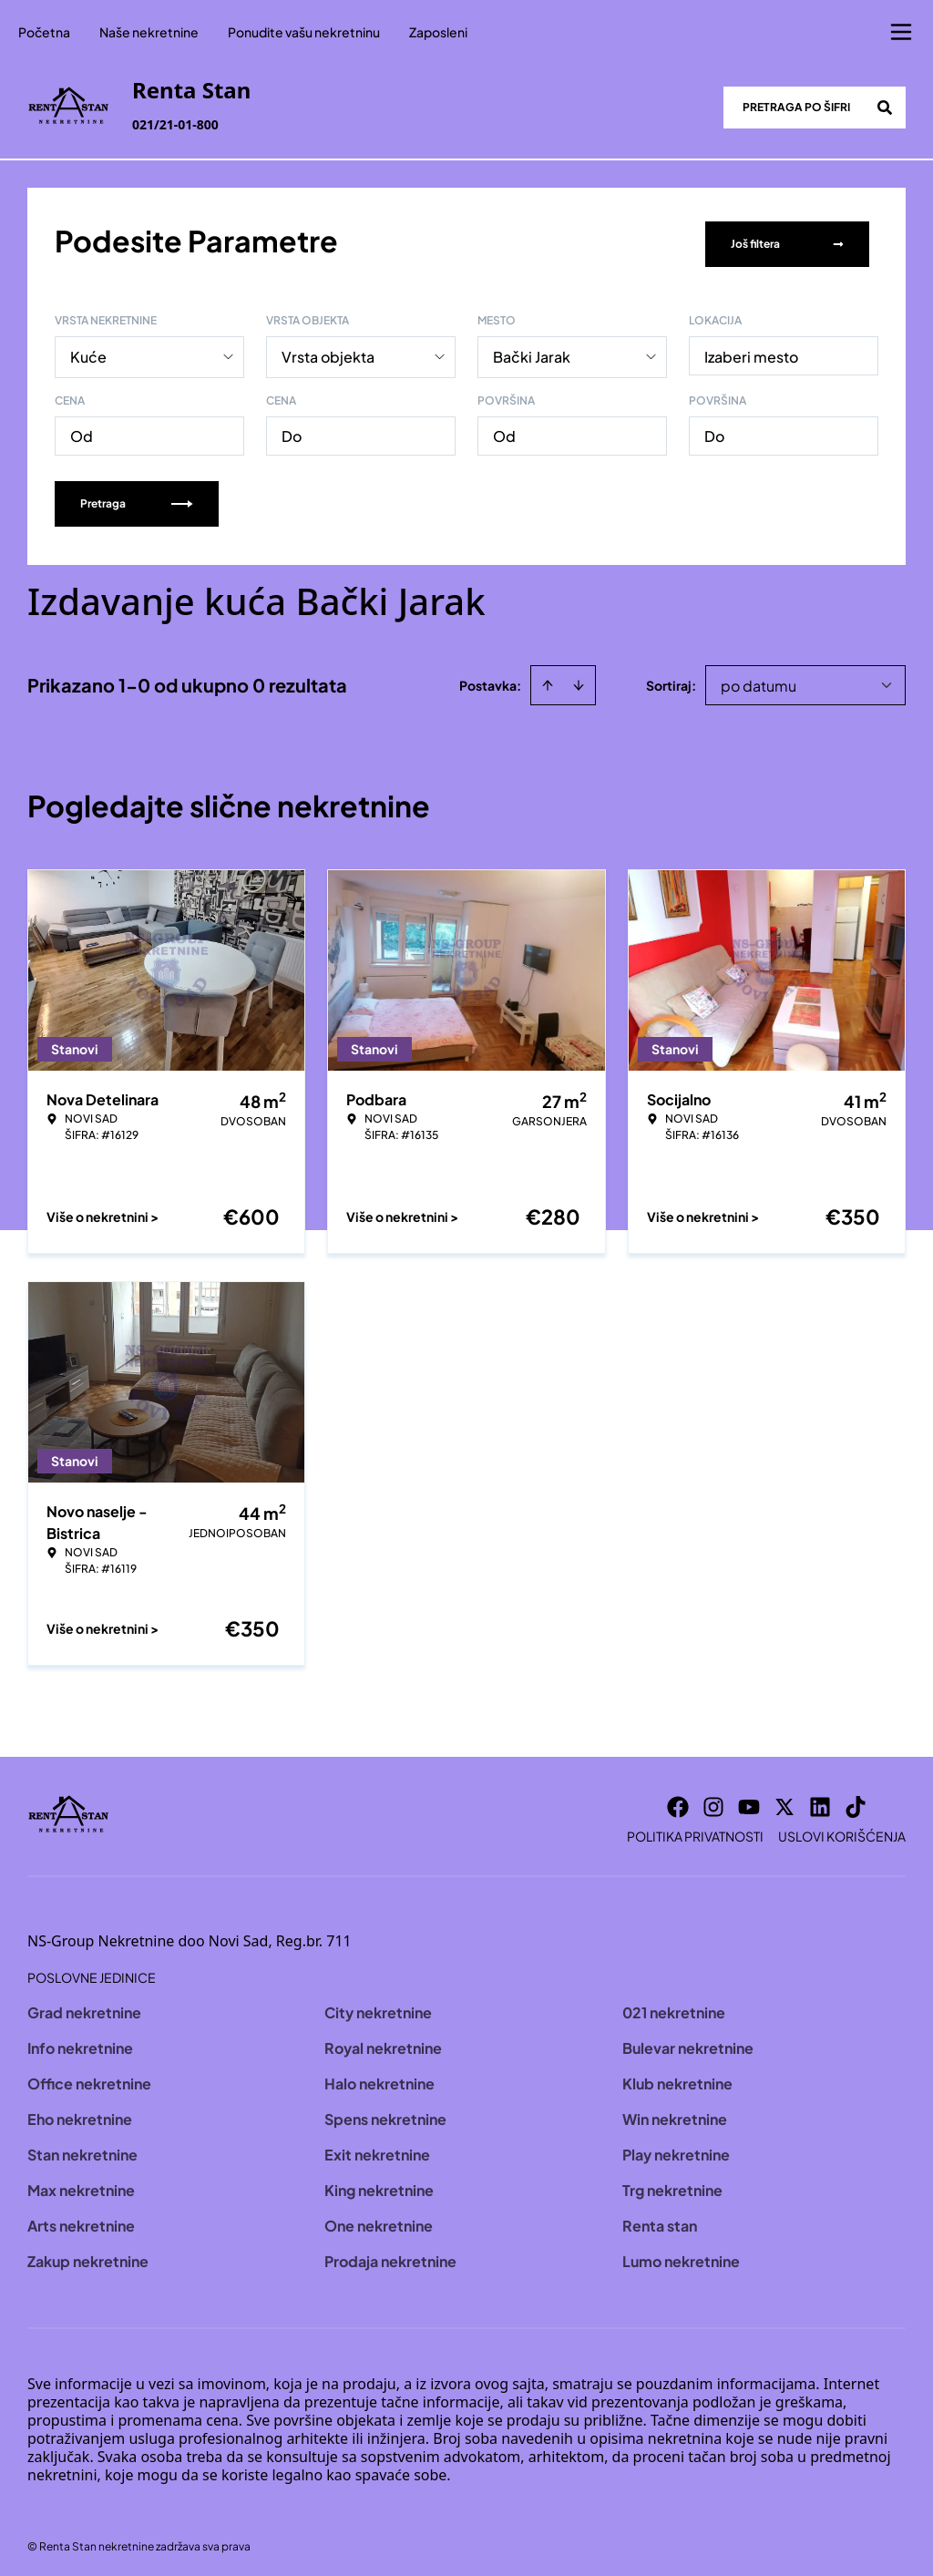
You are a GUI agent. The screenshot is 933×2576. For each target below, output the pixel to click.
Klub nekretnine (677, 2077)
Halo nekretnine (379, 2077)
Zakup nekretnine (88, 2254)
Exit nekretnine (377, 2148)
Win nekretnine (674, 2112)
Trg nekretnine (672, 2183)
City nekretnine (378, 2006)
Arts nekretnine (81, 2219)
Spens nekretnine (385, 2112)
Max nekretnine (81, 2183)
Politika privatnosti (695, 1830)
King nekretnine (379, 2183)
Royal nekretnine (383, 2041)
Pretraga (136, 497)
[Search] (885, 107)
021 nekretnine (673, 2006)
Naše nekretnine (149, 32)
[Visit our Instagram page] (713, 1800)
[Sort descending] (578, 678)
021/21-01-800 (175, 124)
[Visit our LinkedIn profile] (820, 1800)
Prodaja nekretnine (390, 2254)
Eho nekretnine (79, 2112)
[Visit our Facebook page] (678, 1800)
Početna (44, 32)
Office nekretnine (89, 2077)
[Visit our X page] (784, 1800)
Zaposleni (438, 32)
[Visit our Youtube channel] (749, 1800)
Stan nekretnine (82, 2148)
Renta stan (659, 2219)
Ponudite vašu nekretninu (304, 32)
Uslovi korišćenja (842, 1830)
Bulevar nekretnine (688, 2041)
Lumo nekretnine (681, 2254)
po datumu (758, 679)
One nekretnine (378, 2219)
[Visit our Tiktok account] (855, 1800)
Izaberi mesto (751, 350)
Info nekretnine (80, 2041)
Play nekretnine (676, 2148)
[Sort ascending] (547, 678)
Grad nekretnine (84, 2006)
